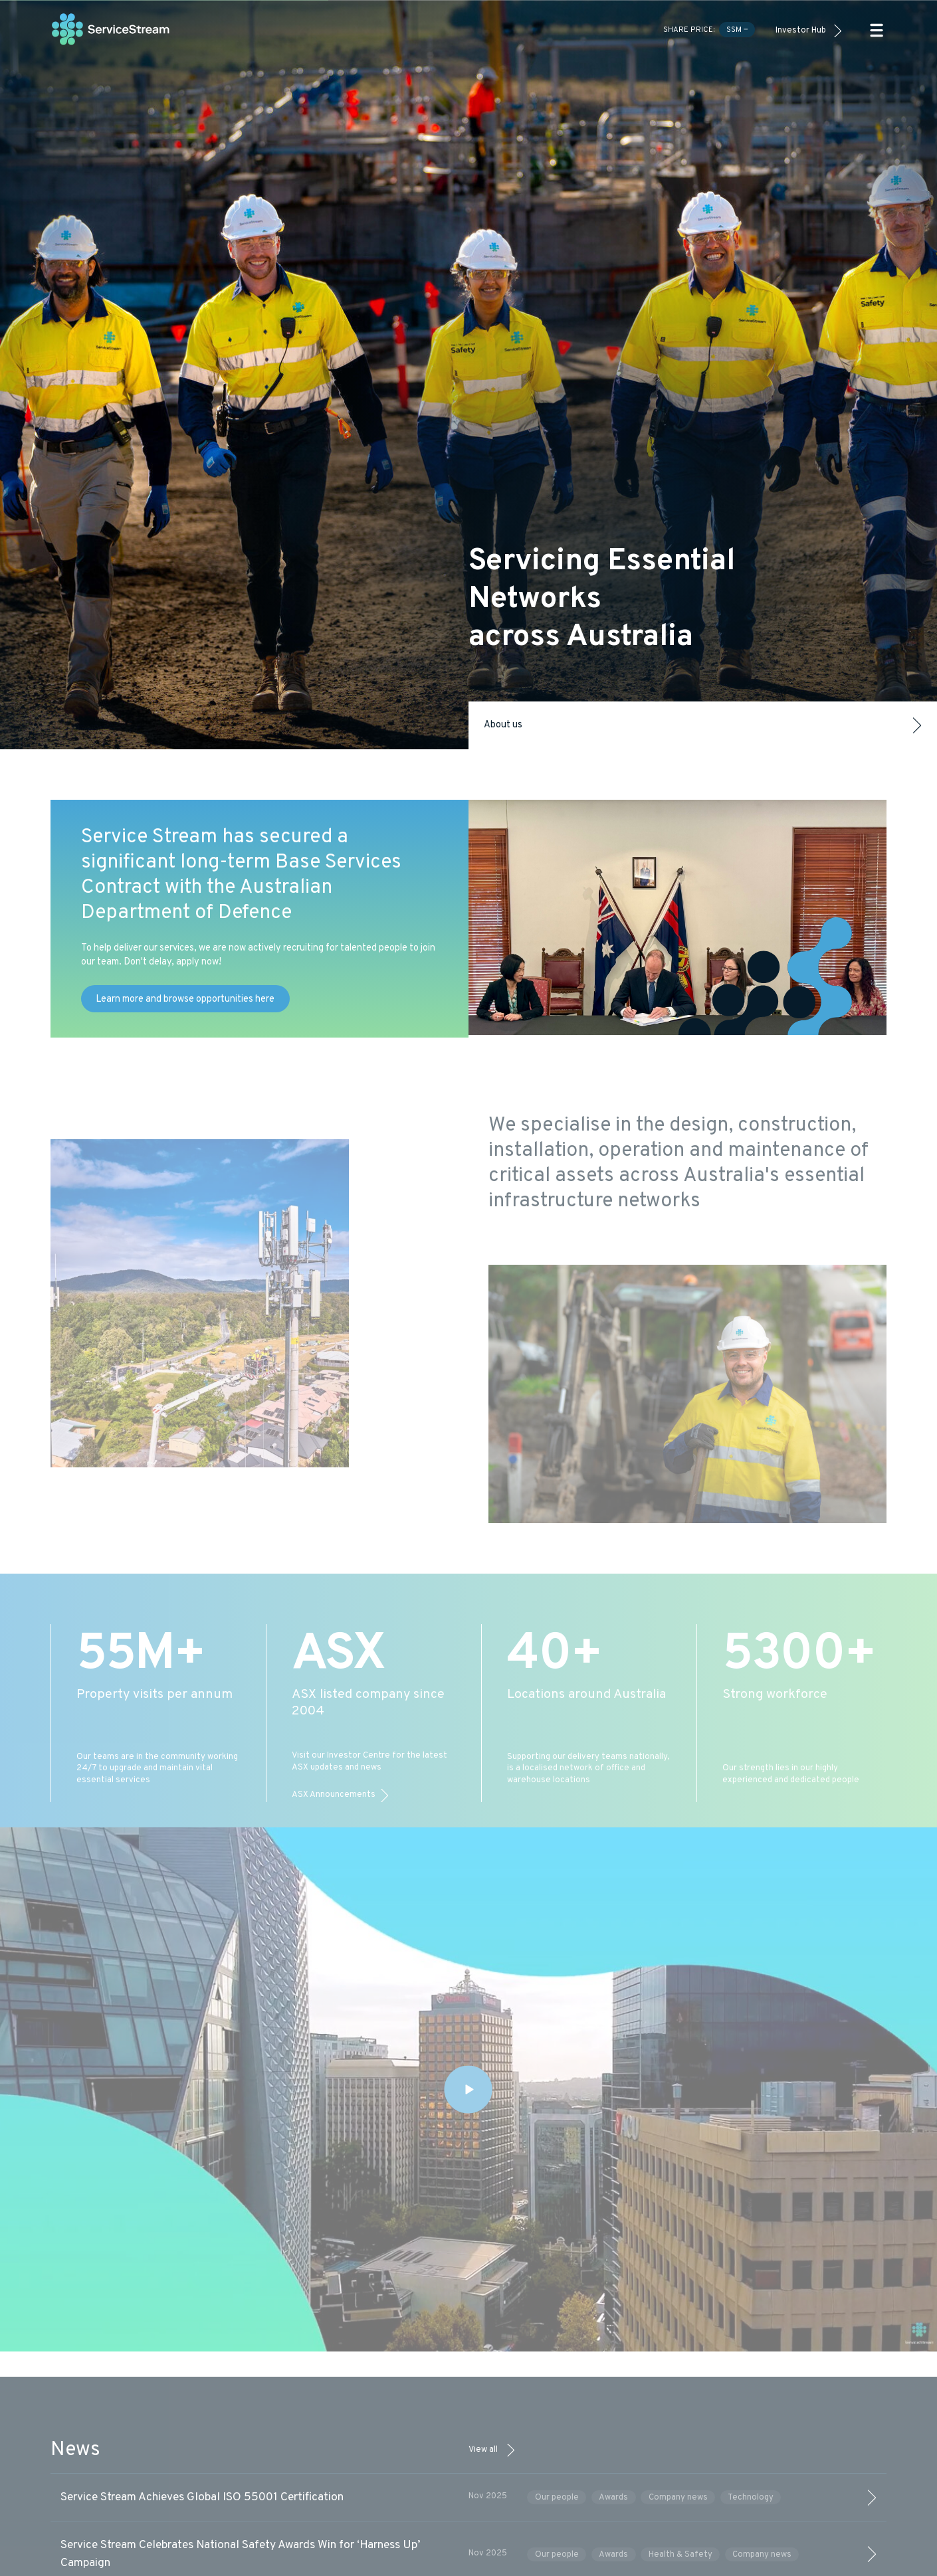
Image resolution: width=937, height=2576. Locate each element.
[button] (876, 30)
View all (483, 2449)
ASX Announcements (333, 1795)
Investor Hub (801, 30)
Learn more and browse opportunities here (185, 999)
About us (703, 725)
